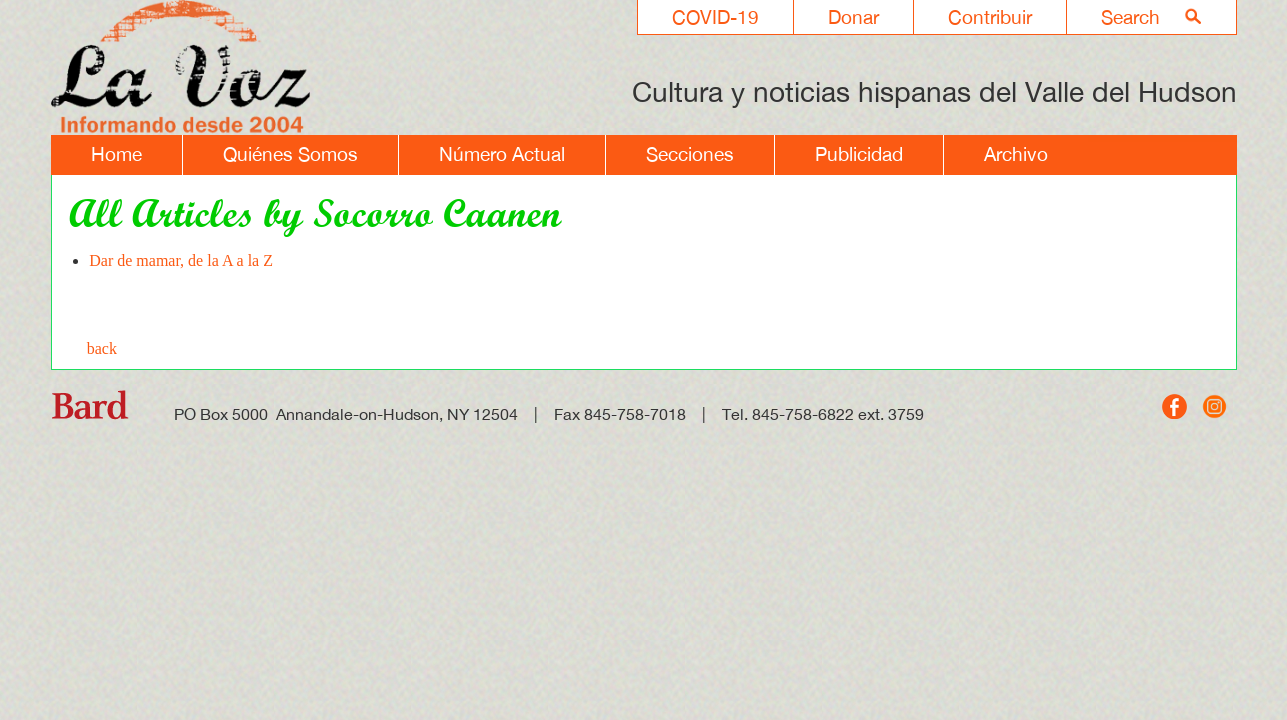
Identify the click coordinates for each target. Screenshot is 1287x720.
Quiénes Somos (290, 154)
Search (1130, 17)
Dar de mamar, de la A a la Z (181, 260)
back (102, 348)
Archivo (1016, 154)
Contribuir (990, 17)
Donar (853, 17)
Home (116, 154)
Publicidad (859, 154)
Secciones (690, 154)
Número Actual (502, 154)
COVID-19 (715, 17)
